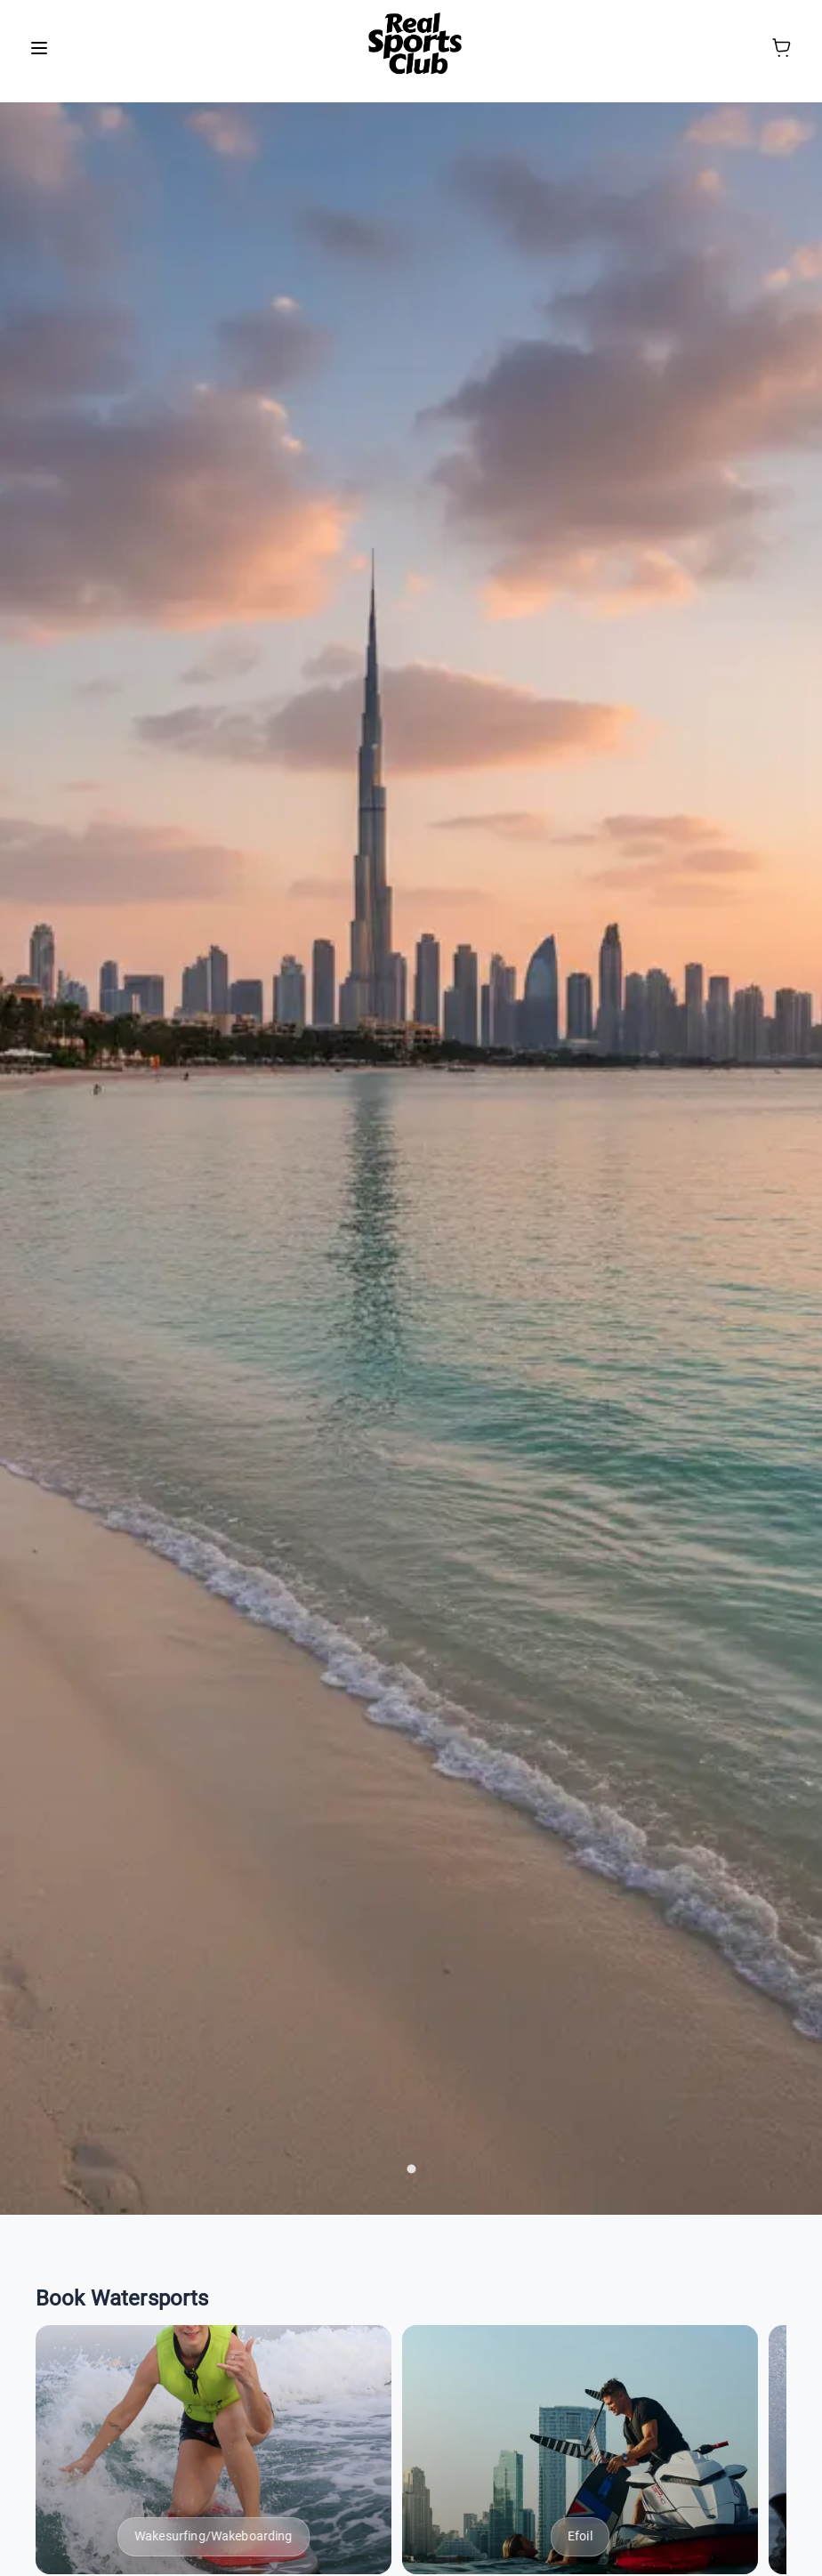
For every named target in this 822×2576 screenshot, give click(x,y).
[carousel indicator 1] (411, 2169)
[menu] (39, 48)
